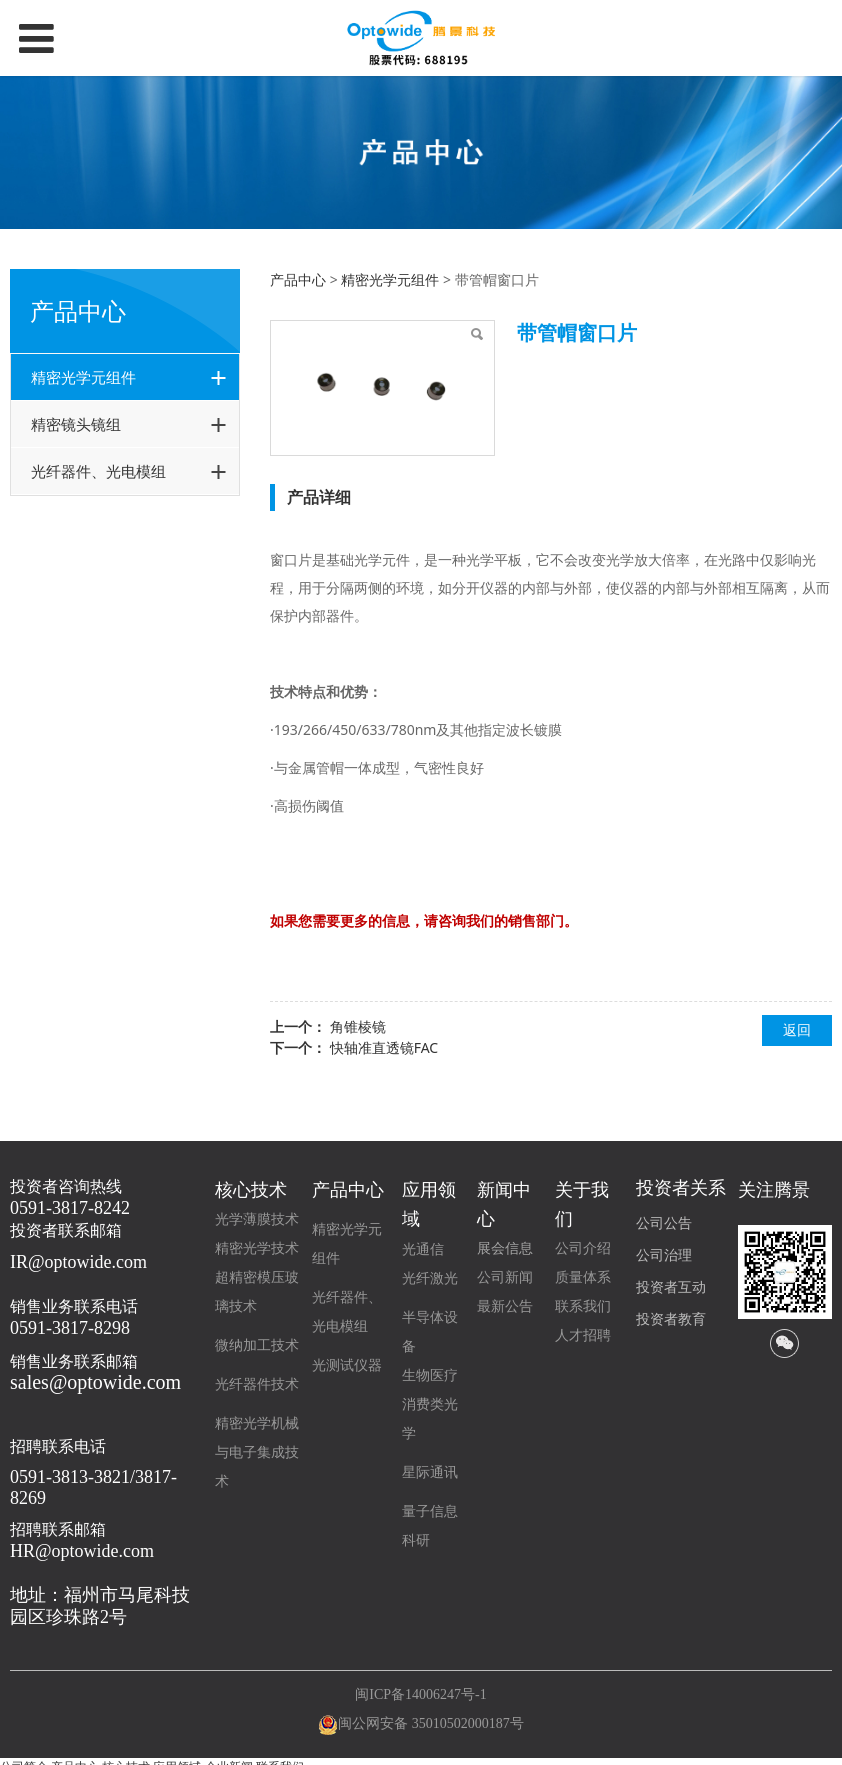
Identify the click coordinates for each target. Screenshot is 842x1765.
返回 (797, 1029)
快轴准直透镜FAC (384, 1047)
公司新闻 (505, 1277)
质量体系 (583, 1277)
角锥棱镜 (358, 1026)
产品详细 (319, 497)
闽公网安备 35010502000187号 (431, 1723)
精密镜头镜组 (76, 424)
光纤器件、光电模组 (98, 471)
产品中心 (298, 279)
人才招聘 (583, 1335)
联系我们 (583, 1306)
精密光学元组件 (83, 377)
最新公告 (505, 1306)
